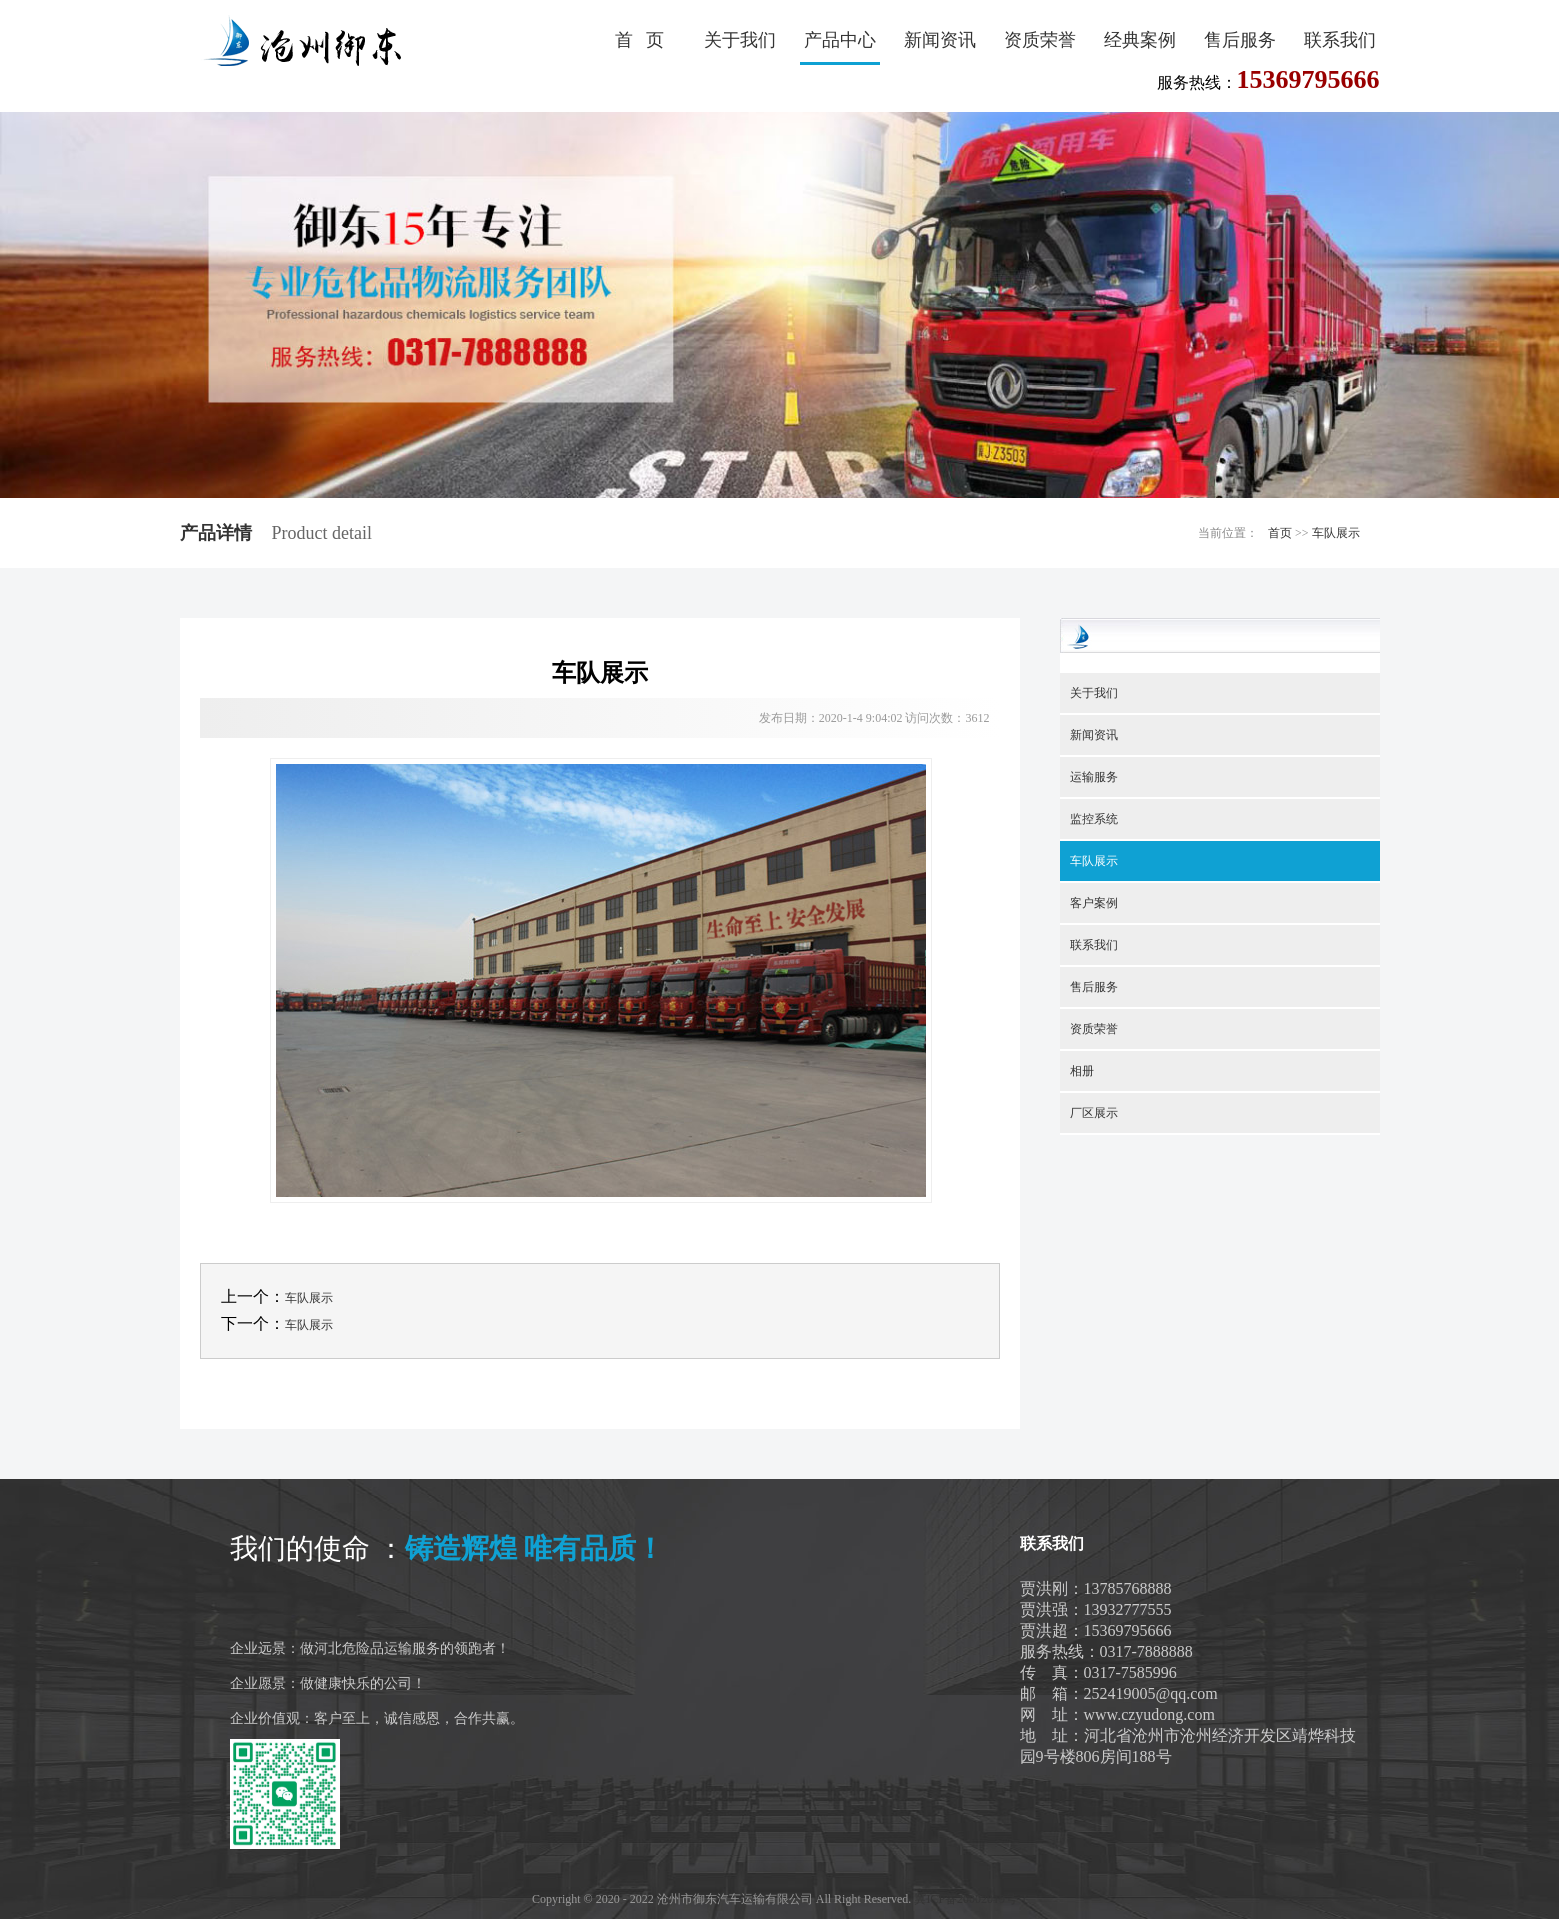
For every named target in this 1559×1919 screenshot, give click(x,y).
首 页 (640, 40)
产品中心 (840, 40)
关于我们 (740, 40)
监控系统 (1094, 819)
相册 (1082, 1071)
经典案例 (1140, 40)
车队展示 (1336, 533)
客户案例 (1094, 903)
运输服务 (1094, 777)
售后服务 (1240, 40)
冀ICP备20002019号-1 (970, 1899)
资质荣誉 (1040, 40)
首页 (1280, 533)
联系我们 (1340, 40)
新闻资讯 (940, 40)
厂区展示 (1094, 1113)
